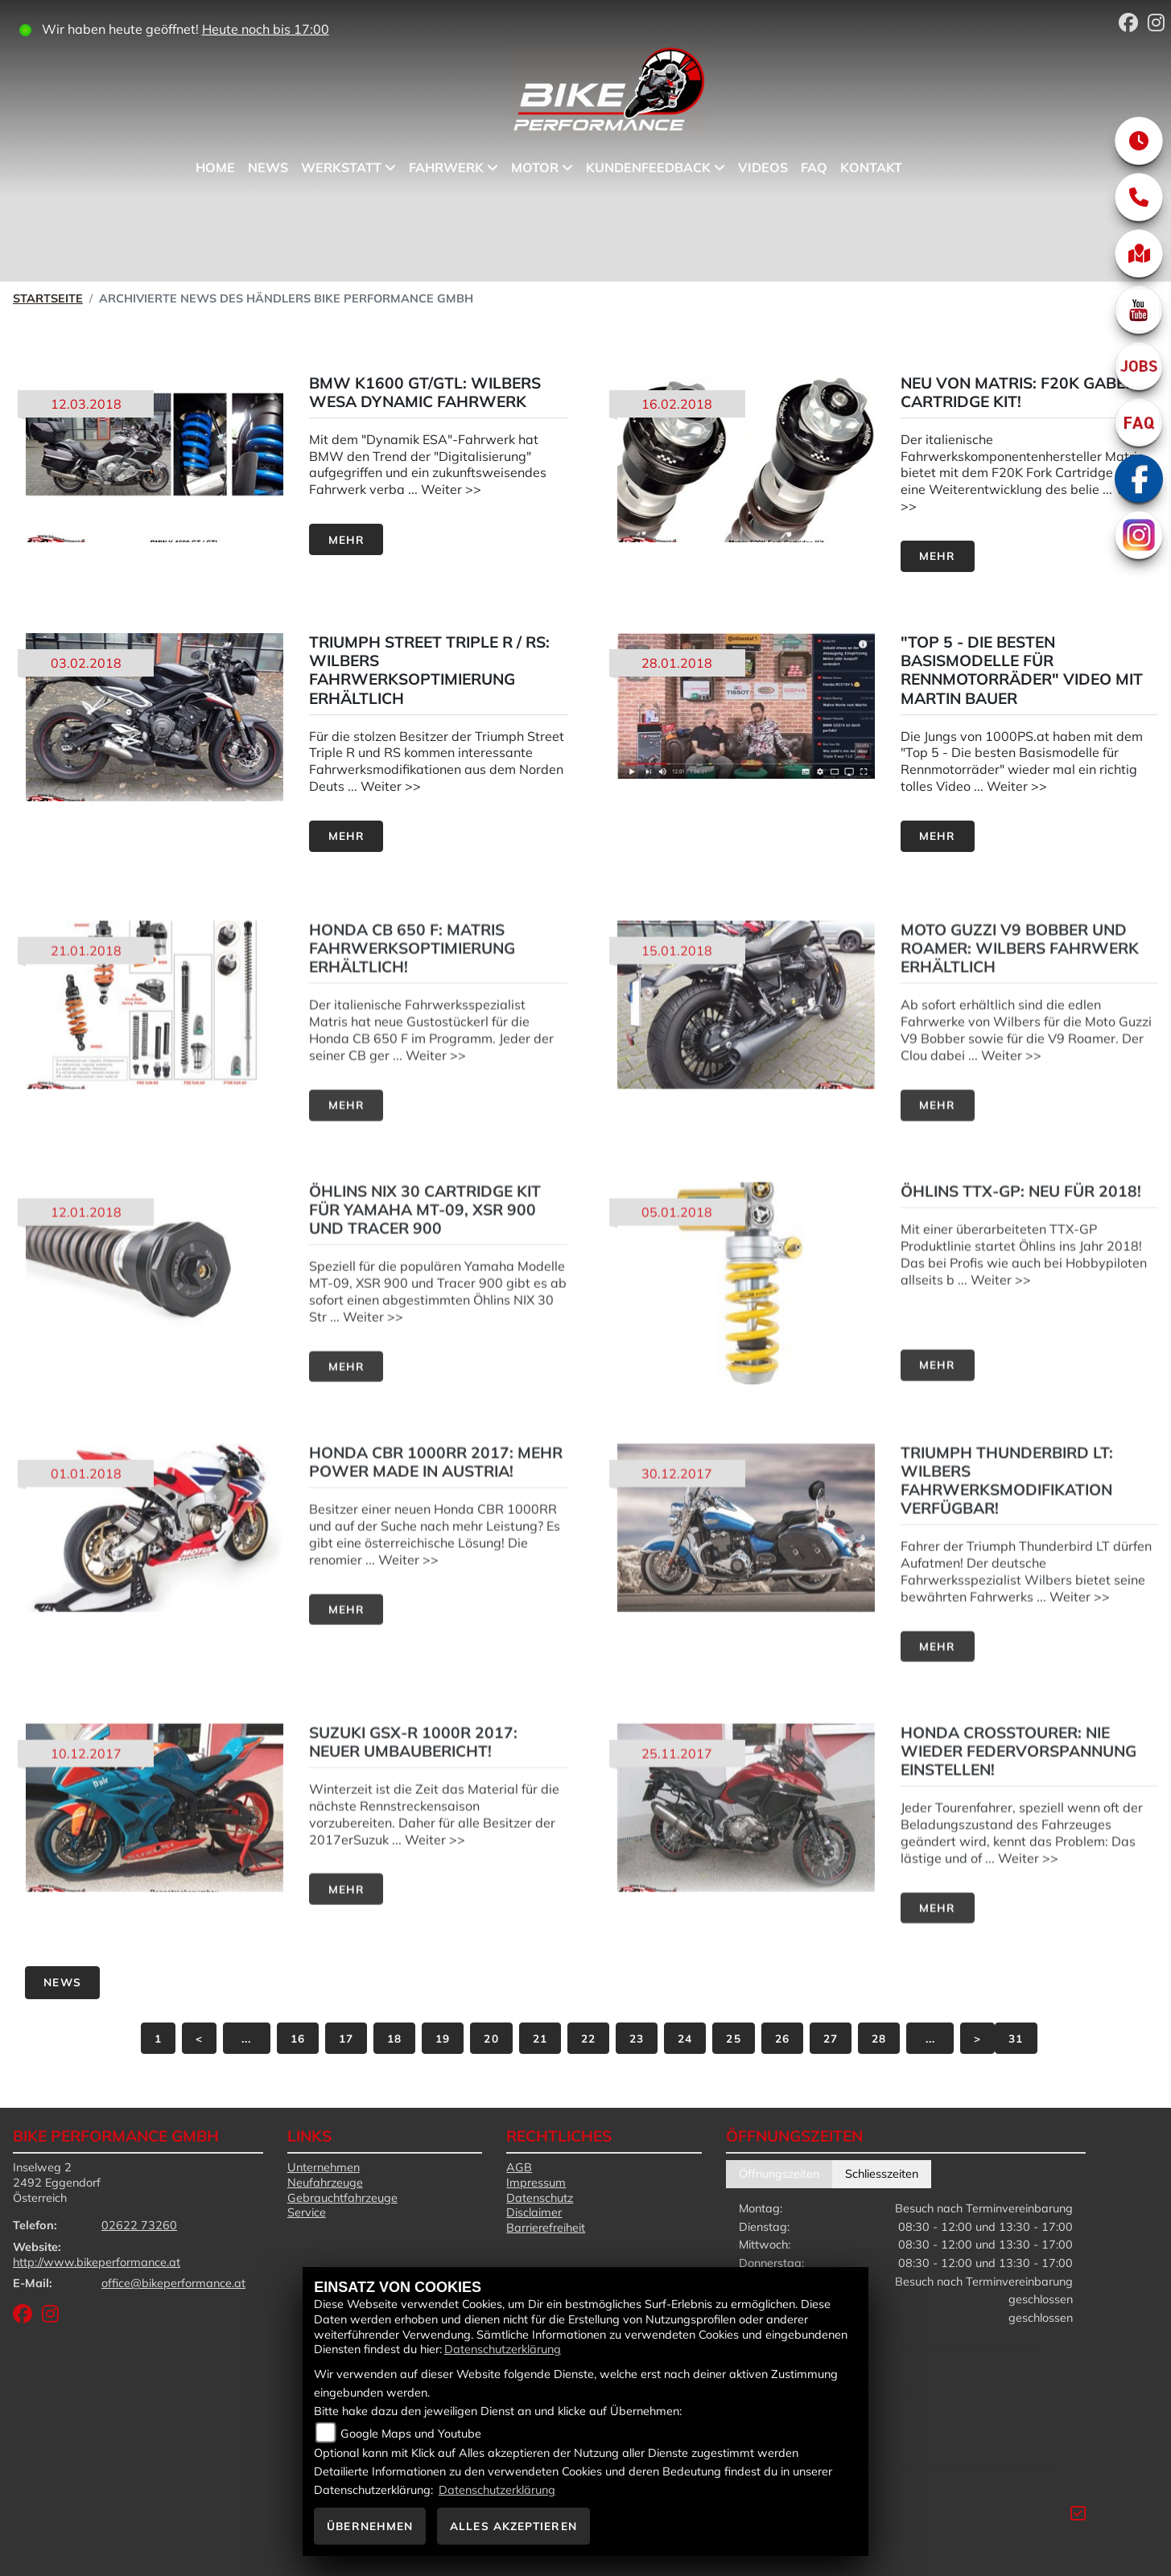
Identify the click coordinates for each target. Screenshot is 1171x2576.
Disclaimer (534, 2212)
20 (491, 2038)
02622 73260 (139, 2225)
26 (782, 2038)
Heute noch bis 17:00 (265, 29)
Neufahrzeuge (325, 2182)
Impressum (536, 2182)
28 (879, 2038)
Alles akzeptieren (513, 2526)
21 (540, 2038)
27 (830, 2038)
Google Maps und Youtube (410, 2433)
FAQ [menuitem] (814, 167)
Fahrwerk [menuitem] (446, 167)
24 (685, 2038)
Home (215, 167)
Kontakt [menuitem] (871, 167)
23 (636, 2038)
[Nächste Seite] (977, 2038)
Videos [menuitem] (763, 167)
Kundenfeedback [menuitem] (648, 167)
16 (298, 2038)
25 (733, 2038)
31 (1015, 2038)
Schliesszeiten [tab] (881, 2174)
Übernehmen (370, 2526)
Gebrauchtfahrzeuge (342, 2198)
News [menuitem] (268, 167)
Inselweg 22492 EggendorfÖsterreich (57, 2182)
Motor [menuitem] (535, 167)
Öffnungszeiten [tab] (779, 2174)
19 (442, 2038)
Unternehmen (323, 2167)
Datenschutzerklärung (502, 2349)
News (61, 1982)
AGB (519, 2167)
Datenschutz (539, 2198)
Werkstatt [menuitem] (341, 167)
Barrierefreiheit (545, 2227)
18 (394, 2038)
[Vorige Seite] (199, 2038)
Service (306, 2212)
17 (346, 2038)
